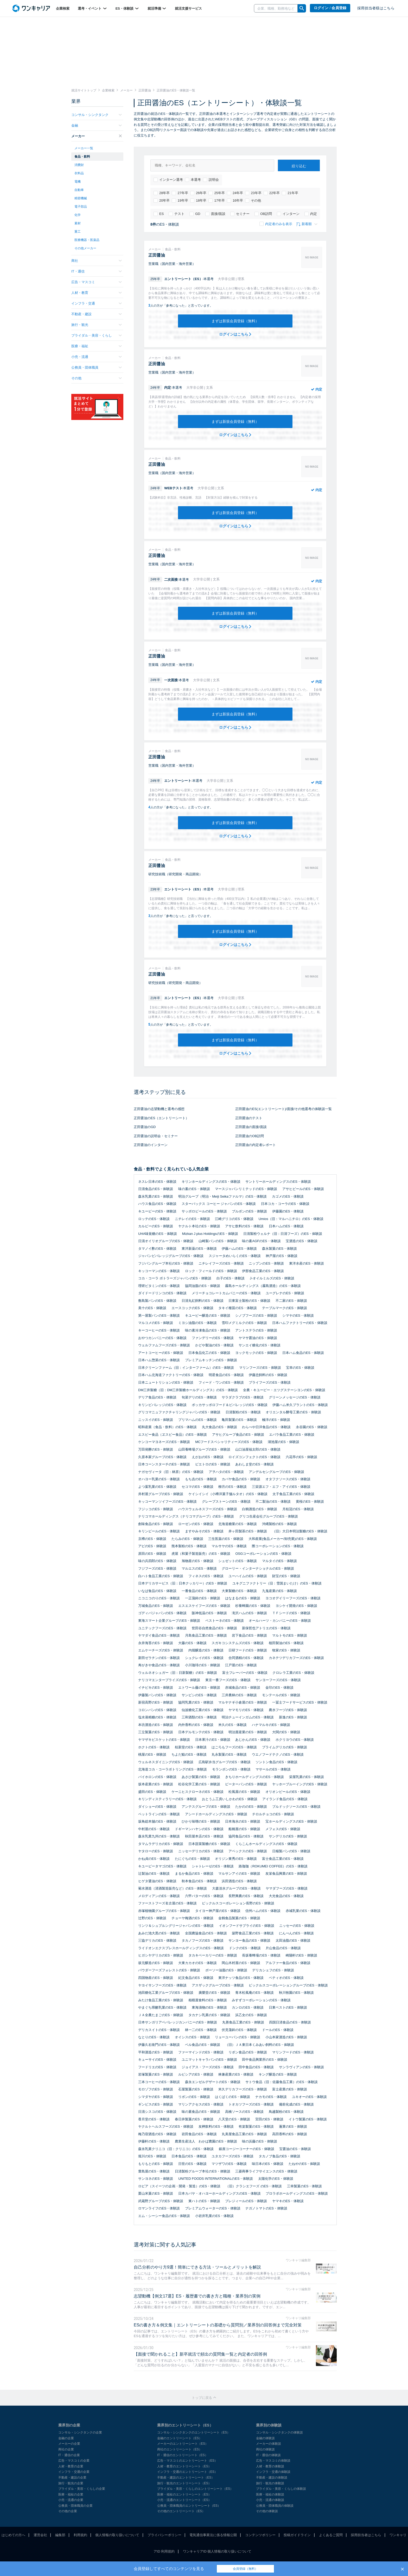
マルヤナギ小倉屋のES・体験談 (242, 1702)
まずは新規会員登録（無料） (235, 321)
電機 (77, 181)
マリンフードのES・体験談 (293, 2052)
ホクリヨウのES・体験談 (295, 1740)
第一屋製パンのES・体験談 (159, 1315)
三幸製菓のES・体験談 (304, 2186)
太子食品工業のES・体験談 (293, 1494)
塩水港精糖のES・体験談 (157, 1717)
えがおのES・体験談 (207, 1457)
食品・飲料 (82, 156)
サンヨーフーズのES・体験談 (278, 1680)
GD (194, 214)
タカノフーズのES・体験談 (202, 1940)
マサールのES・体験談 (273, 1769)
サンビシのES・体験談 (199, 1695)
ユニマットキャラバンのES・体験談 (209, 2059)
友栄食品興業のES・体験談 (286, 1873)
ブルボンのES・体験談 (249, 1211)
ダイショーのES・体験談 (157, 1807)
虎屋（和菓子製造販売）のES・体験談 (200, 1554)
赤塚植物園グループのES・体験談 (164, 1911)
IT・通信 (96, 271)
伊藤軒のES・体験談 (154, 2141)
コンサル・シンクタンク (96, 115)
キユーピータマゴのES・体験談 (162, 1866)
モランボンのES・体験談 (231, 1769)
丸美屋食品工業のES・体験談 (244, 2134)
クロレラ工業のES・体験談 (293, 1673)
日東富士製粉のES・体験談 (249, 1301)
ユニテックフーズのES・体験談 (162, 1628)
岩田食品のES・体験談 (199, 2134)
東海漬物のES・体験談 (209, 2007)
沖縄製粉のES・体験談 (279, 1524)
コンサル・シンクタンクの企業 (80, 2432)
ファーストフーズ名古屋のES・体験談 (167, 1903)
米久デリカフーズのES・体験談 (242, 2089)
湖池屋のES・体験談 (283, 1442)
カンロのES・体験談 (247, 2007)
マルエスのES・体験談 (199, 1568)
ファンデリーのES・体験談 (212, 1338)
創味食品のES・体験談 (155, 1524)
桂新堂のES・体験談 (190, 1747)
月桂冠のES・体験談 (298, 1509)
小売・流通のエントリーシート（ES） (184, 2500)
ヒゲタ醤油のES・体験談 (157, 1881)
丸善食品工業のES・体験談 (243, 2022)
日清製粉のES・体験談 (243, 1412)
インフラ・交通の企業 (74, 2472)
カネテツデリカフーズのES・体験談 (296, 1658)
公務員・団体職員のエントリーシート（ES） (189, 2505)
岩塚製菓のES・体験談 (155, 2074)
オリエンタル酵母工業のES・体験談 (293, 1412)
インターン (288, 214)
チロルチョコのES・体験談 (273, 1814)
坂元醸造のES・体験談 (155, 1963)
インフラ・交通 (96, 303)
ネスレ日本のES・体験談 (157, 1182)
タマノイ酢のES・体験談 (157, 1248)
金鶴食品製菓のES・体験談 (239, 1918)
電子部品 (80, 206)
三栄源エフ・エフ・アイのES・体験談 (281, 1487)
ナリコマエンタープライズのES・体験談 (169, 1680)
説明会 (211, 180)
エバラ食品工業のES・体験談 (291, 1434)
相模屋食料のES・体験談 (207, 2000)
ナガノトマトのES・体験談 (266, 2208)
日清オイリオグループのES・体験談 (165, 1241)
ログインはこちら (235, 334)
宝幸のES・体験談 (300, 1368)
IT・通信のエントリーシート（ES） (182, 2455)
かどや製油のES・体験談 (214, 1345)
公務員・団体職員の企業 (75, 2505)
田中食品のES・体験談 (256, 2067)
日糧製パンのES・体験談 (291, 1851)
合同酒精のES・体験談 (245, 1658)
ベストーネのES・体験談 (224, 1621)
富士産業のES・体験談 (289, 2089)
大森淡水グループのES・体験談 (236, 1888)
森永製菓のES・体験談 (279, 1248)
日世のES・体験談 (192, 2164)
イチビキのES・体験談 (155, 1687)
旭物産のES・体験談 (197, 1561)
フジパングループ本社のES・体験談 (165, 1263)
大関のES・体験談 (286, 1732)
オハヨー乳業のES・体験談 (159, 1479)
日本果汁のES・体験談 (212, 1740)
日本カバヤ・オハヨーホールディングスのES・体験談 (219, 2193)
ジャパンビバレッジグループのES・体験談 (170, 1256)
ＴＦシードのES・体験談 (291, 1613)
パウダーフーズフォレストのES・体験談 (169, 1970)
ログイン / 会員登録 (330, 8)
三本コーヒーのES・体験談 (159, 2082)
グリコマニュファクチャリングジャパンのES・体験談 (179, 1412)
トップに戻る (204, 2398)
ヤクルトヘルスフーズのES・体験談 (165, 2126)
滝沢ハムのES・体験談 (249, 1613)
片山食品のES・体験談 (283, 1948)
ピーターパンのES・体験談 (246, 1784)
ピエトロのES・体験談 (212, 1464)
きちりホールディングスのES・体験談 (254, 1777)
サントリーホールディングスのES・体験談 (278, 1182)
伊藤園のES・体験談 (288, 1211)
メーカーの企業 (69, 2443)
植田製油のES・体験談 (286, 1643)
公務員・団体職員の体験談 (275, 2505)
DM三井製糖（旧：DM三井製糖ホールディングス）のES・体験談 (188, 1390)
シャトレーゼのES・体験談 (212, 1866)
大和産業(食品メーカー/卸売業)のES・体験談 (282, 1539)
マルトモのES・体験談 (289, 1635)
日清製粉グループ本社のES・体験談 (202, 2171)
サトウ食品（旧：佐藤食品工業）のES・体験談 (281, 2082)
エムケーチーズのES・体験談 (160, 1650)
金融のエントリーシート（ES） (179, 2438)
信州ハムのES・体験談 (262, 1911)
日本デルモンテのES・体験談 (200, 1732)
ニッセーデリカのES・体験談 (200, 1851)
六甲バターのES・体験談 (204, 1896)
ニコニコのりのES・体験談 (159, 1598)
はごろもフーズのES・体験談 (234, 1747)
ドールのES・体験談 (278, 2030)
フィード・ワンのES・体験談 (221, 1382)
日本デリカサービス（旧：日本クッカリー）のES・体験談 (182, 1583)
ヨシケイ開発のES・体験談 (296, 1606)
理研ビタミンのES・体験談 (159, 1286)
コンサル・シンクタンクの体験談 (279, 2432)
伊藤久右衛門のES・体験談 (159, 2045)
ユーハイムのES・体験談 (247, 1576)
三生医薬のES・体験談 (225, 1539)
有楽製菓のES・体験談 (256, 2126)
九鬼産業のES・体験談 (279, 1591)
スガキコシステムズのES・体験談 (237, 1643)
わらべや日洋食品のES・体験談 (266, 1427)
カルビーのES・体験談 (155, 1226)
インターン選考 (168, 180)
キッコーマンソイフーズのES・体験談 (167, 1501)
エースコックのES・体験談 (192, 1308)
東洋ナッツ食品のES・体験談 (240, 1978)
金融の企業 (66, 2438)
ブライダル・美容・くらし (96, 335)
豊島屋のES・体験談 (154, 2171)
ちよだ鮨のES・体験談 (188, 1754)
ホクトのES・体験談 (154, 1747)
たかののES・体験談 (251, 1807)
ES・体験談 (127, 8)
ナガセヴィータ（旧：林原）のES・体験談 (170, 1472)
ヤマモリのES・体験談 (245, 1710)
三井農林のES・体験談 (239, 1695)
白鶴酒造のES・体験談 (259, 1509)
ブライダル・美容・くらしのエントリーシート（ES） (195, 2489)
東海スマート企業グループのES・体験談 (169, 1621)
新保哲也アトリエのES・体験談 (266, 1628)
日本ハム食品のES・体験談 (303, 1353)
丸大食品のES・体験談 (219, 1427)
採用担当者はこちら (366, 2535)
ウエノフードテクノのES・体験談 (278, 1754)
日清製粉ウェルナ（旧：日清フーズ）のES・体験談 (282, 1234)
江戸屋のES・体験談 (241, 1665)
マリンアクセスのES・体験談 (200, 2104)
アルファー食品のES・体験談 (287, 1963)
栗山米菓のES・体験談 (155, 2193)
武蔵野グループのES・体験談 (160, 2201)
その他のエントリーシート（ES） (181, 2511)
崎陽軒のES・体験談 (301, 1955)
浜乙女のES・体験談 (251, 2015)
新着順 (306, 224)
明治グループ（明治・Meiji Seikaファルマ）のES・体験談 (222, 1196)
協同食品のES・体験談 (245, 1836)
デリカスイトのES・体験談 (159, 2030)
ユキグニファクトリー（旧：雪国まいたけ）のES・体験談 (276, 1583)
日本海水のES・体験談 (242, 1821)
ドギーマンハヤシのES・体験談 (199, 1829)
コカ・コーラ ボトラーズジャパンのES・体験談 (174, 1278)
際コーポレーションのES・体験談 (278, 1546)
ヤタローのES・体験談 (155, 1851)
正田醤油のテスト (248, 1118)
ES (159, 214)
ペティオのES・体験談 (286, 1978)
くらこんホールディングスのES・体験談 (266, 1844)
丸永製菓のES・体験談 (229, 1754)
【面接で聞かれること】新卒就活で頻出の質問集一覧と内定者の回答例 (200, 2354)
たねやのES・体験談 (304, 2164)
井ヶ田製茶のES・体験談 (247, 1531)
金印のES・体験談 (279, 1687)
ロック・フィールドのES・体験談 (211, 1271)
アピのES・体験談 (152, 1546)
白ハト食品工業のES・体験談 (160, 1576)
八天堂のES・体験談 (234, 2119)
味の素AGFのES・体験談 (261, 1241)
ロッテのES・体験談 (154, 1219)
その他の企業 (67, 2511)
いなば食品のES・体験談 (157, 1591)
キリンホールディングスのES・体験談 (211, 1182)
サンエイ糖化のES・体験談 (259, 1345)
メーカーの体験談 (268, 2443)
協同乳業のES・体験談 (195, 1702)
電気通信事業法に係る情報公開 (213, 2535)
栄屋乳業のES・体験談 (306, 1777)
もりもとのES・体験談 (155, 2164)
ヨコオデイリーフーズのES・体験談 (293, 1598)
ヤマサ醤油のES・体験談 (258, 1338)
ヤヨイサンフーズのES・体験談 (162, 1985)
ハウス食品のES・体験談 (157, 1204)
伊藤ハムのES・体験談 (239, 1248)
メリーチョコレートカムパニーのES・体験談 (226, 1293)
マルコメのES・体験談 (155, 1323)
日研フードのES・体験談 (247, 1650)
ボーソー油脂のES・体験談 (226, 1970)
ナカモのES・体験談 (271, 2097)
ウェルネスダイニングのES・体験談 (165, 1762)
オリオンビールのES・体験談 (287, 1792)
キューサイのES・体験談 (157, 2059)
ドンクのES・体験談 (244, 1948)
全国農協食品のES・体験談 (206, 1933)
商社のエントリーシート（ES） (179, 2449)
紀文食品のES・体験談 (195, 1978)
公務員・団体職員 (96, 367)
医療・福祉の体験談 (270, 2494)
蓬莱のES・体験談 (293, 2126)
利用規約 (80, 2535)
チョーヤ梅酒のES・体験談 (192, 1918)
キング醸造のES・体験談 (278, 2074)
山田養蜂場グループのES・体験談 (204, 1449)
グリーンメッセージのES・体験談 (295, 1397)
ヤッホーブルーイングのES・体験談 (299, 1784)
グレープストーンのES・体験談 (226, 1501)
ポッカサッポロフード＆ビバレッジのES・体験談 (229, 1405)
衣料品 (79, 173)
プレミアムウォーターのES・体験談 (212, 2208)
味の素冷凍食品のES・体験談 (207, 1330)
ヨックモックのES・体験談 (256, 1353)
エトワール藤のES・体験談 (199, 1687)
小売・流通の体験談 (270, 2500)
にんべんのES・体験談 (296, 1933)
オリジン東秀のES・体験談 (236, 1859)
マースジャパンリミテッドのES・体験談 (246, 1189)
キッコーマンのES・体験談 (159, 1271)
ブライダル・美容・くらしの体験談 (281, 2489)
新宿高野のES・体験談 (155, 1702)
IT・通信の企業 (69, 2455)
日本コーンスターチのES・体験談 (164, 1464)
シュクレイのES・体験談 (204, 1658)
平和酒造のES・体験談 (155, 2052)
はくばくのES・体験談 (232, 2097)
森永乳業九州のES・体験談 (159, 1836)
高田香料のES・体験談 (289, 2134)
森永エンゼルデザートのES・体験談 (212, 2082)
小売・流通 (96, 357)
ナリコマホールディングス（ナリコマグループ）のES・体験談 (186, 1516)
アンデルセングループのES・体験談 (276, 1472)
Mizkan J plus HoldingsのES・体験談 (210, 1234)
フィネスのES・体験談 (205, 1576)
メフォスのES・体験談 (282, 1829)
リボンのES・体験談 (194, 2097)
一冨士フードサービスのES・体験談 (299, 1702)
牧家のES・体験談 (286, 1650)
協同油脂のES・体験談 (202, 1286)
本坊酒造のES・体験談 (155, 1725)
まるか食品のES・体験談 (194, 1873)
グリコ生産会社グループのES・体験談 (268, 1516)
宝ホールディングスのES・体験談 (291, 1821)
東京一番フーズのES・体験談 (227, 1680)
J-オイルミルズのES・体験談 (272, 1278)
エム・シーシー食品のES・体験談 (164, 2216)
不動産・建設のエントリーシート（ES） (185, 2477)
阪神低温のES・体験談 (209, 1613)
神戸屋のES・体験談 (281, 1256)
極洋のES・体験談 (276, 1420)
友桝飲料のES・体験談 (216, 2126)
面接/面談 (215, 214)
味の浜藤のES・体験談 (259, 2141)
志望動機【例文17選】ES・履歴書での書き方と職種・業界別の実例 (197, 2296)
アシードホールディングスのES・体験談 (216, 1814)
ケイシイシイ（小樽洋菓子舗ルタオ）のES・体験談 (227, 1494)
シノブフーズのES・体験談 (256, 1315)
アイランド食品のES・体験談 (284, 1799)
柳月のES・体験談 (232, 1487)
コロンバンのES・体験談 (157, 1710)
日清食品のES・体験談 (155, 1189)
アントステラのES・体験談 (256, 1330)
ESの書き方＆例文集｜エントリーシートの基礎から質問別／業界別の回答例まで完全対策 (218, 2325)
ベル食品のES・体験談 (202, 2045)
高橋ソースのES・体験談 (244, 2112)
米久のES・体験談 (232, 1725)
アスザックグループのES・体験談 (218, 1985)
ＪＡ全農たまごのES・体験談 (160, 2015)
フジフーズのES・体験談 (157, 1568)
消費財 (79, 165)
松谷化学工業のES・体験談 (199, 1784)
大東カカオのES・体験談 (197, 1963)
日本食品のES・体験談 (188, 2156)
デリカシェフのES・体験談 (273, 1970)
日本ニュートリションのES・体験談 (165, 1382)
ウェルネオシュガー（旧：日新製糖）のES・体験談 (177, 1673)
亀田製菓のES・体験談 (239, 1420)
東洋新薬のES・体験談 (199, 1248)
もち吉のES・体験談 (200, 1479)
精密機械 (80, 198)
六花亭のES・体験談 (301, 1457)
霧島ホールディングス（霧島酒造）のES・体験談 (263, 1286)
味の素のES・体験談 (194, 1189)
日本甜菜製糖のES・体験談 (209, 1844)
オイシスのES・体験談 (192, 2037)
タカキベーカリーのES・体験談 (212, 1955)
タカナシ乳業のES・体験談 (209, 2015)
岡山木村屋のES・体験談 (241, 1963)
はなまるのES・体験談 (242, 1598)
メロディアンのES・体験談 (159, 1896)
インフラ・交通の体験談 (273, 2472)
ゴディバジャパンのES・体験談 (162, 1613)
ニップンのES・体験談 (266, 1263)
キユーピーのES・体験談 (157, 1211)
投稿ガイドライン (297, 2535)
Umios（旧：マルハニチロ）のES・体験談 (291, 1219)
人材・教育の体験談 (270, 2466)
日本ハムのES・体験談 (286, 1226)
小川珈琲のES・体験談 (202, 1665)
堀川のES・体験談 (152, 2156)
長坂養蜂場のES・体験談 (261, 1955)
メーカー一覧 (83, 148)
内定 (310, 214)
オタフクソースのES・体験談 (287, 1479)
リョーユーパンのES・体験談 (237, 2037)
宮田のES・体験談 (269, 2119)
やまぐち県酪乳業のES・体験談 (162, 2007)
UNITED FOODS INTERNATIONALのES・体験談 (215, 2179)
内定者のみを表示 (275, 224)
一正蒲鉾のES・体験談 (202, 1598)
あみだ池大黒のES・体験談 (159, 1933)
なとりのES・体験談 (154, 2037)
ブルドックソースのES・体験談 (296, 1807)
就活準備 (157, 8)
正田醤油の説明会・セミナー (156, 1136)
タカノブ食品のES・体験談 (279, 2156)
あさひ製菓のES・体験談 (201, 1777)
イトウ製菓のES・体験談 (308, 2119)
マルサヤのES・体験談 (229, 1546)
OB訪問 (263, 214)
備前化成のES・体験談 (296, 2104)
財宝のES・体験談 (286, 1576)
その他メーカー (85, 248)
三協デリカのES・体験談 (157, 1940)
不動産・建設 (96, 314)
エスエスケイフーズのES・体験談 (204, 1606)
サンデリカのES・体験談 (288, 1836)
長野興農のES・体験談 (245, 1896)
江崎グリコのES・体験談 (234, 1219)
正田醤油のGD (145, 1127)
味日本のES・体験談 (267, 2164)
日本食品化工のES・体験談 (209, 1353)
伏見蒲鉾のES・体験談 (239, 2030)
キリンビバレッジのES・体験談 (162, 1405)
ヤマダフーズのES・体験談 (286, 1888)
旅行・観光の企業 (70, 2483)
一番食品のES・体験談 (199, 1591)
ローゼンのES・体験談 (195, 1524)
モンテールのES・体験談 (281, 1695)
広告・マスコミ (96, 282)
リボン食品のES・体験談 (247, 2052)
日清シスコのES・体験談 (157, 2112)
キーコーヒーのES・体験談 (159, 1330)
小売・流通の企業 (70, 2500)
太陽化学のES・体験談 (275, 2179)
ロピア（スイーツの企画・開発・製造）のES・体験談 (179, 2186)
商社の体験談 (265, 2449)
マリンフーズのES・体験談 (260, 1368)
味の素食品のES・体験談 (201, 2112)
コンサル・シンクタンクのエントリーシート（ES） (193, 2432)
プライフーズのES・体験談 (269, 1382)
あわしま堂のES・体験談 (254, 1464)
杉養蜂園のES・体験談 (252, 1606)
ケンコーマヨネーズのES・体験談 (164, 1442)
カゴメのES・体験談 (287, 1196)
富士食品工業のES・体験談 (283, 1859)
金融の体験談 (265, 2438)
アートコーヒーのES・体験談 (160, 1353)
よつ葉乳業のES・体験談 (157, 1487)
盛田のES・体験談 (152, 1792)
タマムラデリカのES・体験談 (160, 1844)
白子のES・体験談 (230, 1278)
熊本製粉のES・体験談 (188, 1546)
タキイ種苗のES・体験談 (237, 1308)
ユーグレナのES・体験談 (285, 1293)
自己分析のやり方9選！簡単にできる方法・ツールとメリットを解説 (197, 2267)
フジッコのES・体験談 (155, 1509)
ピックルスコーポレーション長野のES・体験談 (238, 1903)
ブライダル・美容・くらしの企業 (81, 2489)
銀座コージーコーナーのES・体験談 (246, 2149)
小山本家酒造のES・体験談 (286, 2037)
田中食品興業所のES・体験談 (264, 2059)
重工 (77, 231)
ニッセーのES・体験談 (296, 1926)
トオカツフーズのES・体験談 (250, 2104)
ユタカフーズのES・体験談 (232, 2156)
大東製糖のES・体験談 (239, 1591)
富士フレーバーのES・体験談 (244, 1673)
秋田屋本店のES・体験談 (204, 1836)
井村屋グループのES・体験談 (160, 1494)
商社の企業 (66, 2449)
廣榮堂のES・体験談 (214, 1993)
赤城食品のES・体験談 (242, 1687)
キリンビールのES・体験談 (159, 1531)
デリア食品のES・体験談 (157, 1397)
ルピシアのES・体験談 (195, 2074)
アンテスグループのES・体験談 (206, 1807)
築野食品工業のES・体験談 (252, 1933)
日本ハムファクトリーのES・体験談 (299, 1323)
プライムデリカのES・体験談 (284, 1747)
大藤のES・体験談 (192, 1643)
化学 (77, 215)
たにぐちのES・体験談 (192, 1859)
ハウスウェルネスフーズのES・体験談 (207, 1509)
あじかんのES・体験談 (252, 1740)
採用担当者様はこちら (375, 8)
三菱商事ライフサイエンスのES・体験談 (266, 2171)
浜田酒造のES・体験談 (239, 1881)
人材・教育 (96, 293)
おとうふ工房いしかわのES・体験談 (229, 1799)
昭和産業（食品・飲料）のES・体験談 (167, 1427)
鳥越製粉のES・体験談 (286, 2112)
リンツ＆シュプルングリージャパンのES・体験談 (176, 1926)
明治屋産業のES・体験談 (247, 1732)
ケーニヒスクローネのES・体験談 (197, 1792)
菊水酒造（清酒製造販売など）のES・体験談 (172, 1888)
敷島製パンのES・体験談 (157, 1301)
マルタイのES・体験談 (279, 1561)
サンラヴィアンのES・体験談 (301, 2067)
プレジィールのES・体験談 (246, 2201)
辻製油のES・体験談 (154, 1873)
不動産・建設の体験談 (271, 2477)
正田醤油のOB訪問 (249, 1136)
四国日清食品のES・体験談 (290, 2022)
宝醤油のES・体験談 (295, 2149)
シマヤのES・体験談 (298, 1315)
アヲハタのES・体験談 (226, 1472)
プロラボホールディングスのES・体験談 (297, 2193)
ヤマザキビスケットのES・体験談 (164, 1740)
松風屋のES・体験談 (244, 1792)
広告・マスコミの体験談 (273, 2460)
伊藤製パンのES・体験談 (157, 1695)
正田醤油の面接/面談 (251, 1127)
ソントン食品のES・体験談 (276, 1762)
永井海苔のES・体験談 (155, 1643)
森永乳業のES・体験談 (155, 1196)
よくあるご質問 (331, 2535)
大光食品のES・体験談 (286, 1896)
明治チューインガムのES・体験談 (247, 1717)
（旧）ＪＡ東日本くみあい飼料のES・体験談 (259, 2045)
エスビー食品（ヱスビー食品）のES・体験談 (172, 1434)
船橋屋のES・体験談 (244, 1829)
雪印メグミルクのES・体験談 (244, 1323)
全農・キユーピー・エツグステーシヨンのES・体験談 (284, 1390)
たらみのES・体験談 (187, 1539)
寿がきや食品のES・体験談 (159, 1665)
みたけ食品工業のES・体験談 (160, 2000)
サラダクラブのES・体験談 (242, 1397)
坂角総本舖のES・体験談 (157, 1821)
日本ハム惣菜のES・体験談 (159, 1360)
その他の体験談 (267, 2511)
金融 (96, 125)
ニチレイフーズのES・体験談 (221, 1263)
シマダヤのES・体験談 (155, 2097)
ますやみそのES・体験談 (204, 1531)
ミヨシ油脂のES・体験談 (197, 1323)
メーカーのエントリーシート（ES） (182, 2443)
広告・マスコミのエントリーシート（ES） (187, 2460)
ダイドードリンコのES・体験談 (162, 1293)
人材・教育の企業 (70, 2466)
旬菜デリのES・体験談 (199, 1397)
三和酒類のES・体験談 (199, 1717)
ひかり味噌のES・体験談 (201, 1821)
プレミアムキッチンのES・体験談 (211, 1360)
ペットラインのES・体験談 (159, 1814)
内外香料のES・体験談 (195, 1725)
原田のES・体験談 (152, 1554)
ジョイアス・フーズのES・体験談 (207, 2067)
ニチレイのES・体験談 (192, 1219)
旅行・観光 (96, 325)
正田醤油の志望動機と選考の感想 (159, 1109)
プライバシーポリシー (164, 2535)
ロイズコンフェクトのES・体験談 (254, 1457)
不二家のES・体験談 (291, 1301)
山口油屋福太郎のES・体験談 (257, 1449)
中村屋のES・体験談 (154, 1829)
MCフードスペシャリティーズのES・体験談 (229, 1442)
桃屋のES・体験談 (152, 1754)
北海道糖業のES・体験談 (237, 1524)
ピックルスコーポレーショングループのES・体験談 (288, 1985)
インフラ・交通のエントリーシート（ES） (187, 2472)
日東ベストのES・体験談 (288, 2007)
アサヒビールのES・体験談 (303, 1189)
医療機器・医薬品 (86, 240)
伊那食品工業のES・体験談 (263, 1271)
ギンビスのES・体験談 (155, 2104)
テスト (176, 214)
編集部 (60, 2535)
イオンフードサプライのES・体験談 (246, 1926)
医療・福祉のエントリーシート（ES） (184, 2494)
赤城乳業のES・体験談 (303, 1911)
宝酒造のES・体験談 (301, 1241)
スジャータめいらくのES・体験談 (234, 1256)
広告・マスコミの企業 (74, 2460)
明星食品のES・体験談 (226, 1375)
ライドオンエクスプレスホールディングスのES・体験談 (181, 1948)
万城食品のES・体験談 (155, 1606)
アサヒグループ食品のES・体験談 (238, 1434)
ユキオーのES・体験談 (309, 2097)
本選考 (193, 180)
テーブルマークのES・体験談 (284, 1308)
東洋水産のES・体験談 (306, 1263)
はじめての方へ (13, 2535)
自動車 (79, 190)
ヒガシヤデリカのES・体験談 (160, 1955)
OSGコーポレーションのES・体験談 (263, 1554)
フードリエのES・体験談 (157, 2067)
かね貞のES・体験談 (154, 1859)
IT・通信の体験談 (268, 2455)
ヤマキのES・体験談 (288, 2201)
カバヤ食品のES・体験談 (241, 1479)
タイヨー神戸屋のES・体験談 (217, 1911)
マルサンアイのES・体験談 (239, 1873)
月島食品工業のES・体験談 (206, 1635)
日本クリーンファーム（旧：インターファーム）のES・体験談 (186, 1368)
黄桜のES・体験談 (310, 1501)
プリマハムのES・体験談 (197, 1420)
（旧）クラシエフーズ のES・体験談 (254, 2186)
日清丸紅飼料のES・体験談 (202, 1301)
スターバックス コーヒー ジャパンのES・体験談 (219, 1204)
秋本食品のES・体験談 (199, 1881)
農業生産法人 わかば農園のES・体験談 (206, 2141)
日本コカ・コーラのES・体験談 (285, 1204)
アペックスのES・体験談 (247, 1851)
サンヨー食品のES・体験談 (249, 1940)
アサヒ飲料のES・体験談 (244, 1226)
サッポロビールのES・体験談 (204, 1211)
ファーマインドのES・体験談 (200, 2052)
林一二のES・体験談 (200, 2030)
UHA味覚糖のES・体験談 (157, 1234)
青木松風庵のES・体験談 (254, 1993)
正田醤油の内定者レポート (255, 1145)
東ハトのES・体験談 (204, 2201)
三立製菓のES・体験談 (155, 1732)
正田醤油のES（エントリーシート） (161, 1118)
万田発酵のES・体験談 (155, 1449)
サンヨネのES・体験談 (155, 2179)
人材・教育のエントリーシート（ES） (184, 2466)
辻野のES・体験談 (152, 1918)
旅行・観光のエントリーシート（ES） (184, 2483)
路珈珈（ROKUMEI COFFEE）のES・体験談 (273, 1866)
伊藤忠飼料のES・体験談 (268, 1375)
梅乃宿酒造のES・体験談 (157, 2134)
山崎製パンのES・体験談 (218, 1241)
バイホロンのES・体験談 (157, 1777)
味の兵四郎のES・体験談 (157, 1561)
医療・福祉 (96, 346)
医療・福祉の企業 (70, 2494)
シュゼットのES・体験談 (237, 1561)
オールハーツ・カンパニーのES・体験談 (280, 1621)
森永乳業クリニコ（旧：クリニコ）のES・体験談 (176, 2149)
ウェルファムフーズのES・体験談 (164, 1345)
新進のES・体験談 (293, 1717)
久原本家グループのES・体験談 (162, 1457)
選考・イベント (92, 8)
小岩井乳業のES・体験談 (214, 2216)
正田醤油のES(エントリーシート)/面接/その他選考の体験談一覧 (283, 1109)
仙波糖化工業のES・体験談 (202, 1710)
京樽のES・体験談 (152, 1539)
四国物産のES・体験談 (155, 1978)
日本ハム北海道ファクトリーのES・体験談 (170, 1375)
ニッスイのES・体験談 (155, 1420)
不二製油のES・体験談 (273, 1501)
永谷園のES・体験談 (311, 1427)
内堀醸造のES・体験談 (205, 1650)
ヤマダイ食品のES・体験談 (159, 1635)
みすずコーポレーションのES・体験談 (261, 2000)
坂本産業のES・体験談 (155, 1784)
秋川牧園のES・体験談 (296, 1993)
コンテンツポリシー (260, 2535)
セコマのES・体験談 (197, 1487)
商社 (96, 261)
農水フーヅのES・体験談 (288, 1710)
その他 (253, 201)
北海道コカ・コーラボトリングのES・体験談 (172, 1769)
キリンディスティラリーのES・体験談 (167, 1799)
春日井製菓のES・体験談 (194, 2119)
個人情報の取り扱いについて (117, 2535)
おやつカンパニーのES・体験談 (162, 1338)
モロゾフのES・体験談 (155, 2089)
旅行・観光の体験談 (270, 2483)
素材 (77, 223)
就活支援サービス (188, 8)
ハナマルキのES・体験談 (271, 1725)
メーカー (96, 136)
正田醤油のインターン (151, 1145)
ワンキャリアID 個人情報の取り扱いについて (217, 2551)
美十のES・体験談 (152, 1308)
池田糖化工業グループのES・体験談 (165, 1993)
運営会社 (40, 2535)
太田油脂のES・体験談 (293, 1940)
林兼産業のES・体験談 (235, 2074)
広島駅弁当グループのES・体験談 (224, 1762)
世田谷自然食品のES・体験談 (214, 1628)
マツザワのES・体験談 (229, 2164)
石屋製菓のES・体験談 (195, 2089)
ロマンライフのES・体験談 (159, 2208)
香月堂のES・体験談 (154, 2119)
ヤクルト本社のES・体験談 (199, 1226)
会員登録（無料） (245, 2569)
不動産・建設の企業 (72, 2477)
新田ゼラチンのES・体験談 (159, 1658)
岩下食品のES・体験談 (249, 1635)
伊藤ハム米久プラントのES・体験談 (300, 1405)
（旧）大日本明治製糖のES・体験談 (299, 1531)
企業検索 (62, 8)
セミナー (240, 214)
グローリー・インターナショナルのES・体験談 (258, 1568)
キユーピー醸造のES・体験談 (207, 1315)
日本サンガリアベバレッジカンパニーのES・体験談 (177, 2022)
